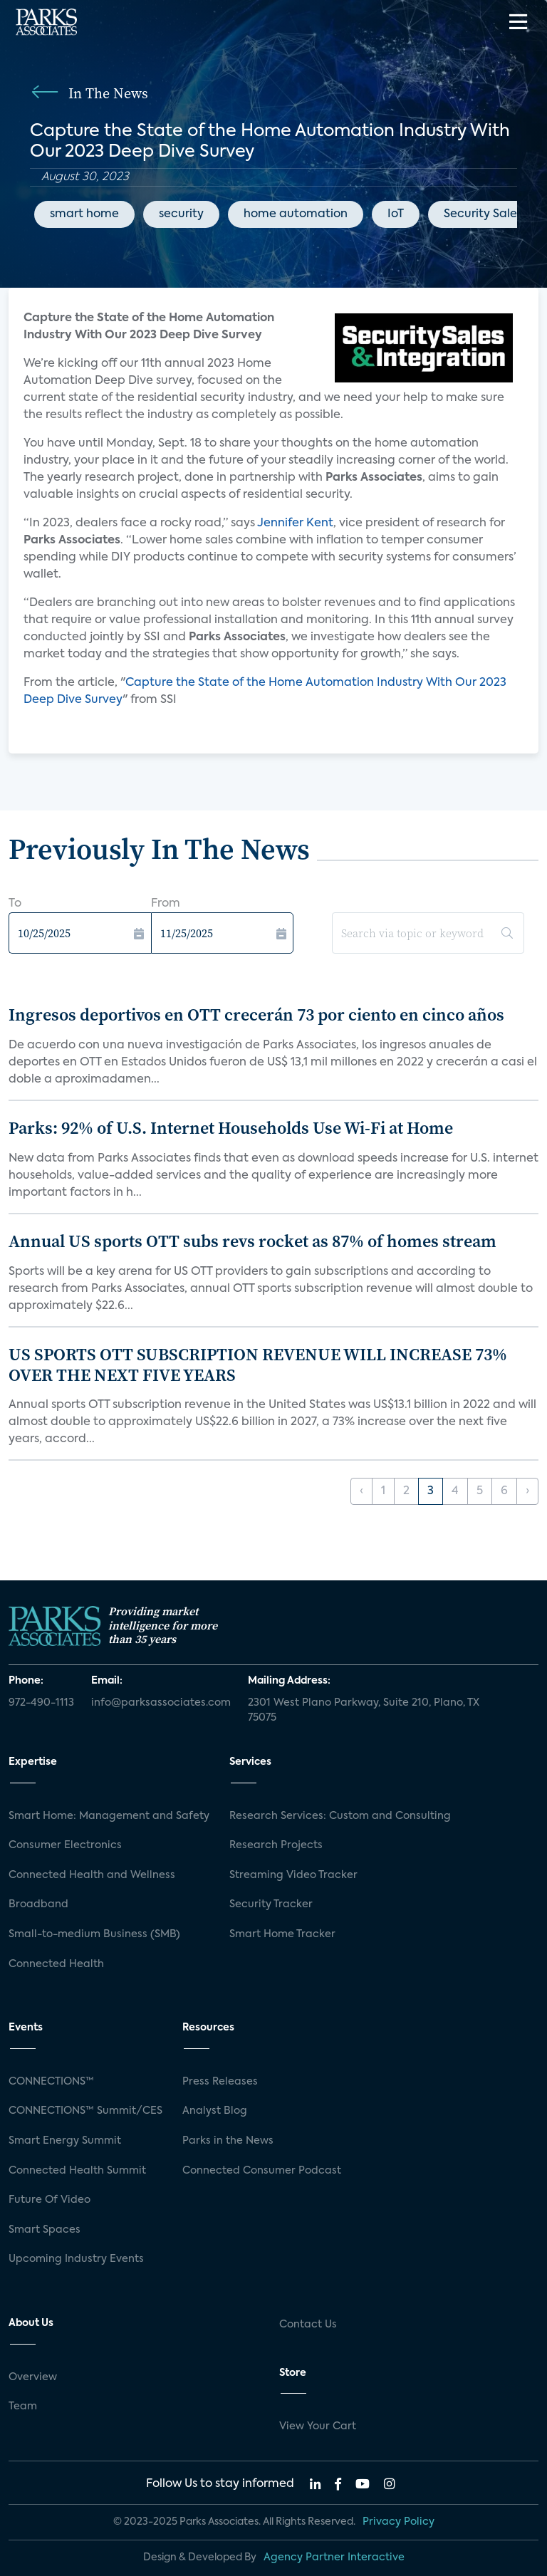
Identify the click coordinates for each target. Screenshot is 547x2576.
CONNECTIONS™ (51, 2082)
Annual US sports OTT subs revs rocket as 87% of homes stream (252, 1241)
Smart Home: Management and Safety (109, 1816)
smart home (84, 214)
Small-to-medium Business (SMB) (94, 1934)
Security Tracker (271, 1904)
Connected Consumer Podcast (261, 2171)
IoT (395, 214)
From (165, 903)
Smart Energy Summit (65, 2141)
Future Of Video (49, 2200)
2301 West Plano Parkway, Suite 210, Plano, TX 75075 (363, 1711)
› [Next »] (527, 1491)
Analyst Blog (214, 2111)
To (15, 903)
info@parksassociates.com (161, 1703)
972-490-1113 (41, 1703)
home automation (296, 214)
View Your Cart (317, 2426)
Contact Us (308, 2325)
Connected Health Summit (77, 2171)
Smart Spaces (44, 2230)
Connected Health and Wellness (92, 1875)
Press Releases (220, 2082)
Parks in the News (228, 2141)
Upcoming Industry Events (76, 2259)
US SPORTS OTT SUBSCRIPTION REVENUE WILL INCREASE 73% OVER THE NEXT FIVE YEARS (258, 1364)
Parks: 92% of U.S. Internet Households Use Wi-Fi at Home (231, 1128)
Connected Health (56, 1964)
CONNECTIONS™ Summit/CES (85, 2111)
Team (23, 2406)
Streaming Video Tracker (293, 1875)
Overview (33, 2377)
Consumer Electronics (65, 1845)
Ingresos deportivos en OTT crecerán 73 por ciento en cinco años (256, 1014)
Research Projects (276, 1845)
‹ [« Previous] (361, 1491)
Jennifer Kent (295, 523)
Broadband (38, 1904)
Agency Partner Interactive (334, 2557)
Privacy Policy (398, 2522)
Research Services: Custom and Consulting (340, 1816)
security (181, 214)
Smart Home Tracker (282, 1934)
